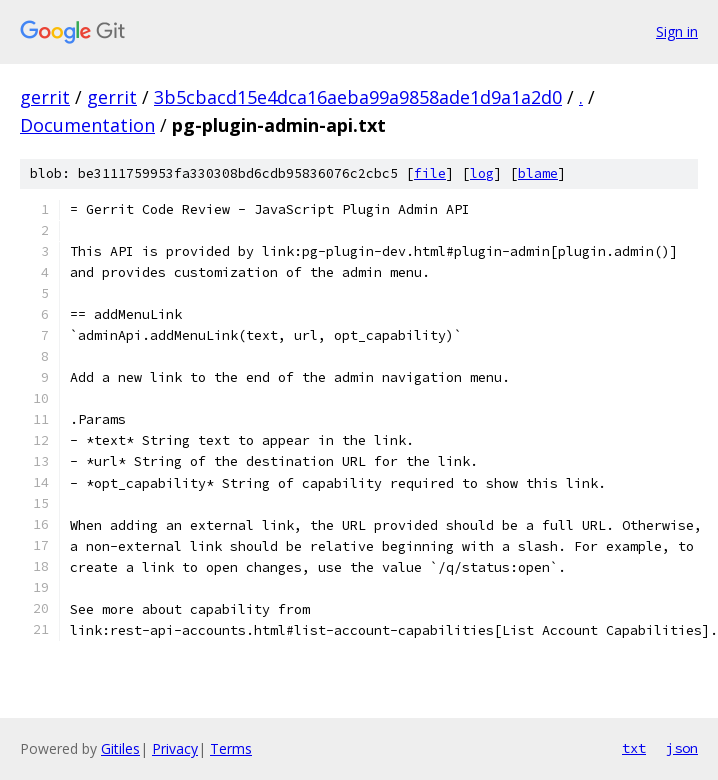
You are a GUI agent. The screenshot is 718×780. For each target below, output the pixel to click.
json (682, 748)
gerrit (45, 97)
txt (634, 748)
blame (538, 173)
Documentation (87, 125)
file (430, 173)
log (482, 173)
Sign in (677, 31)
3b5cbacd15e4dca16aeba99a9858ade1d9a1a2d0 (358, 97)
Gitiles (120, 748)
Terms (231, 748)
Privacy (175, 748)
